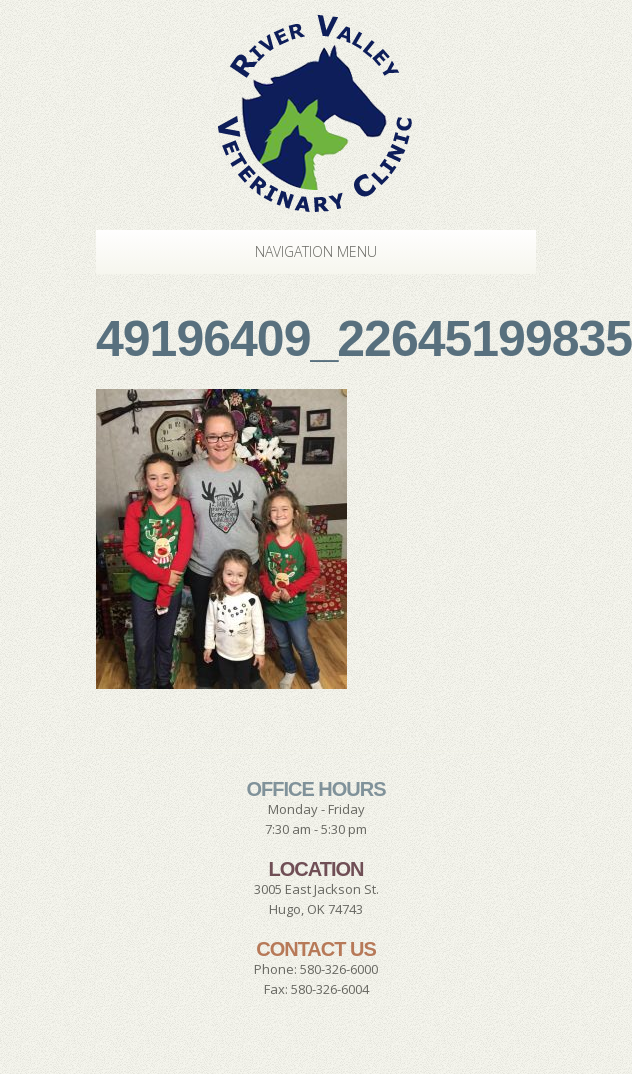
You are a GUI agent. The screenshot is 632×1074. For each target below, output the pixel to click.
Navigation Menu (296, 251)
